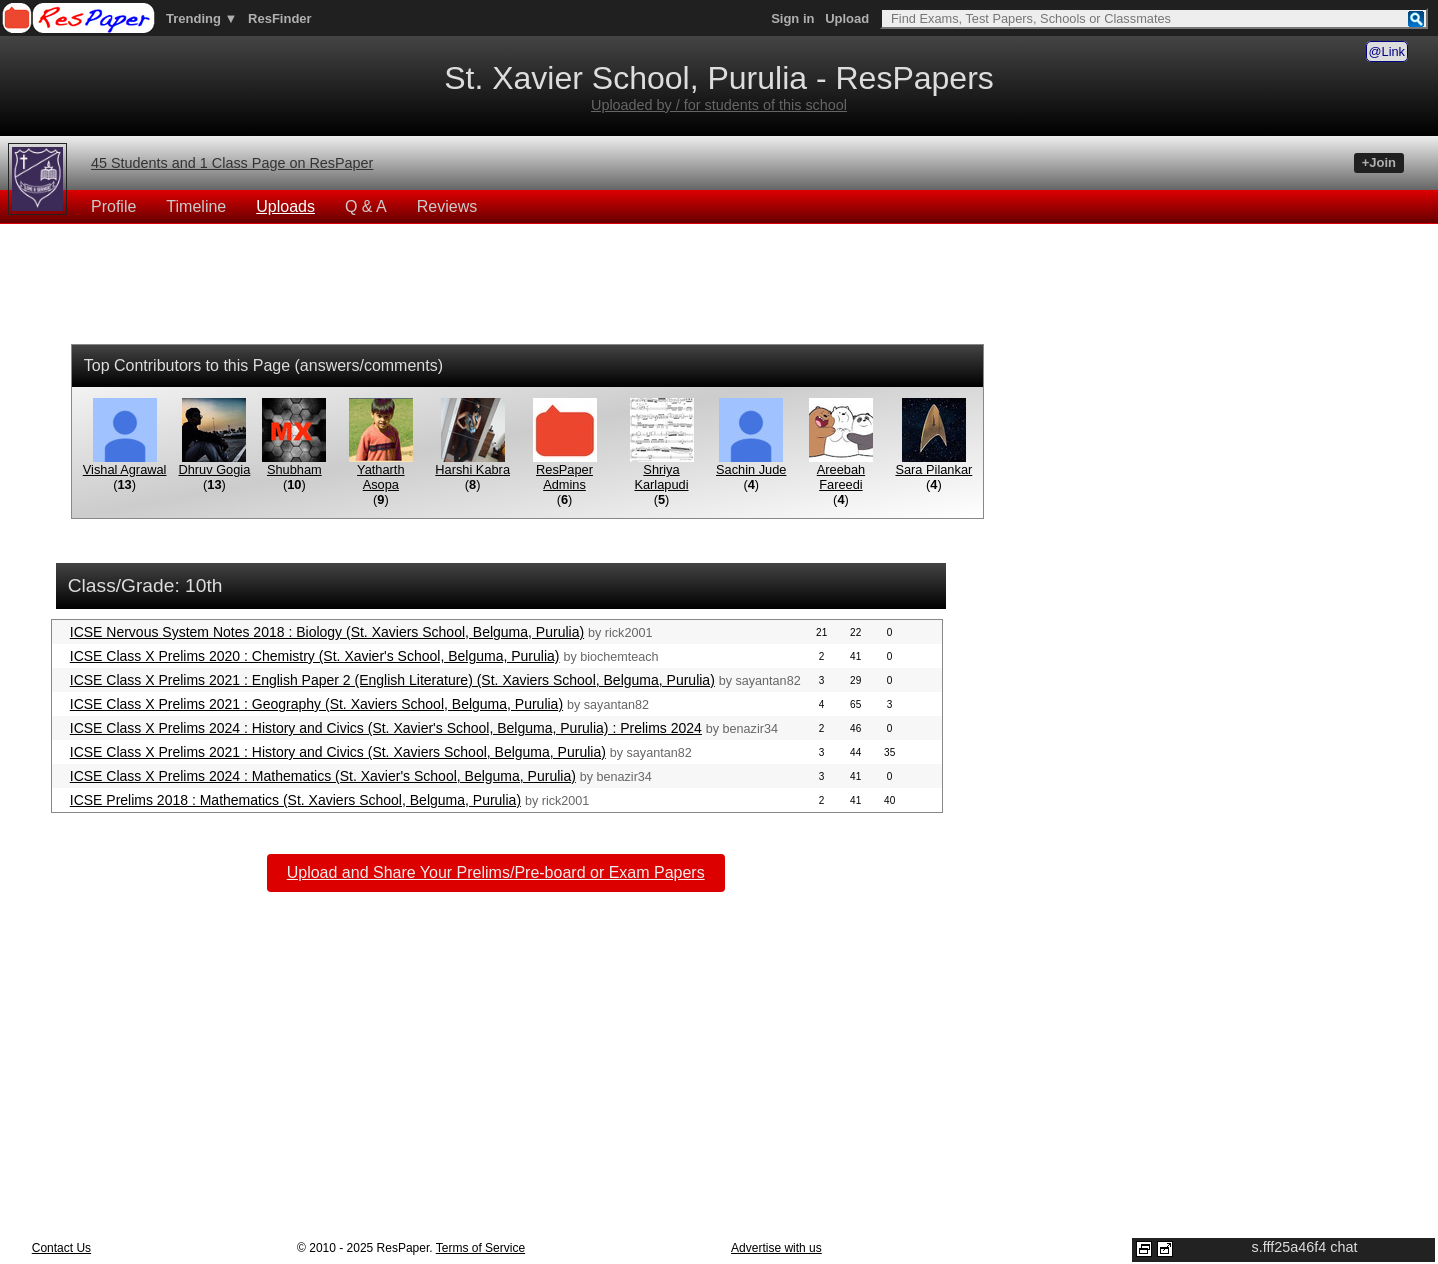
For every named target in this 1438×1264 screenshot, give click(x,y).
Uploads (285, 206)
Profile (113, 206)
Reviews (447, 206)
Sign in (792, 18)
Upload (847, 18)
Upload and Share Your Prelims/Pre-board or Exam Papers (496, 872)
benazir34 (750, 729)
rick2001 (629, 633)
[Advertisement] (719, 287)
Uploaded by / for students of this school (719, 105)
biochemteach (619, 657)
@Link (1387, 51)
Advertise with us (776, 1248)
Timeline (196, 206)
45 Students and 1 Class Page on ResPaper (232, 163)
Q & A (366, 206)
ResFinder (280, 18)
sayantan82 (768, 681)
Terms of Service (480, 1248)
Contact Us (61, 1248)
